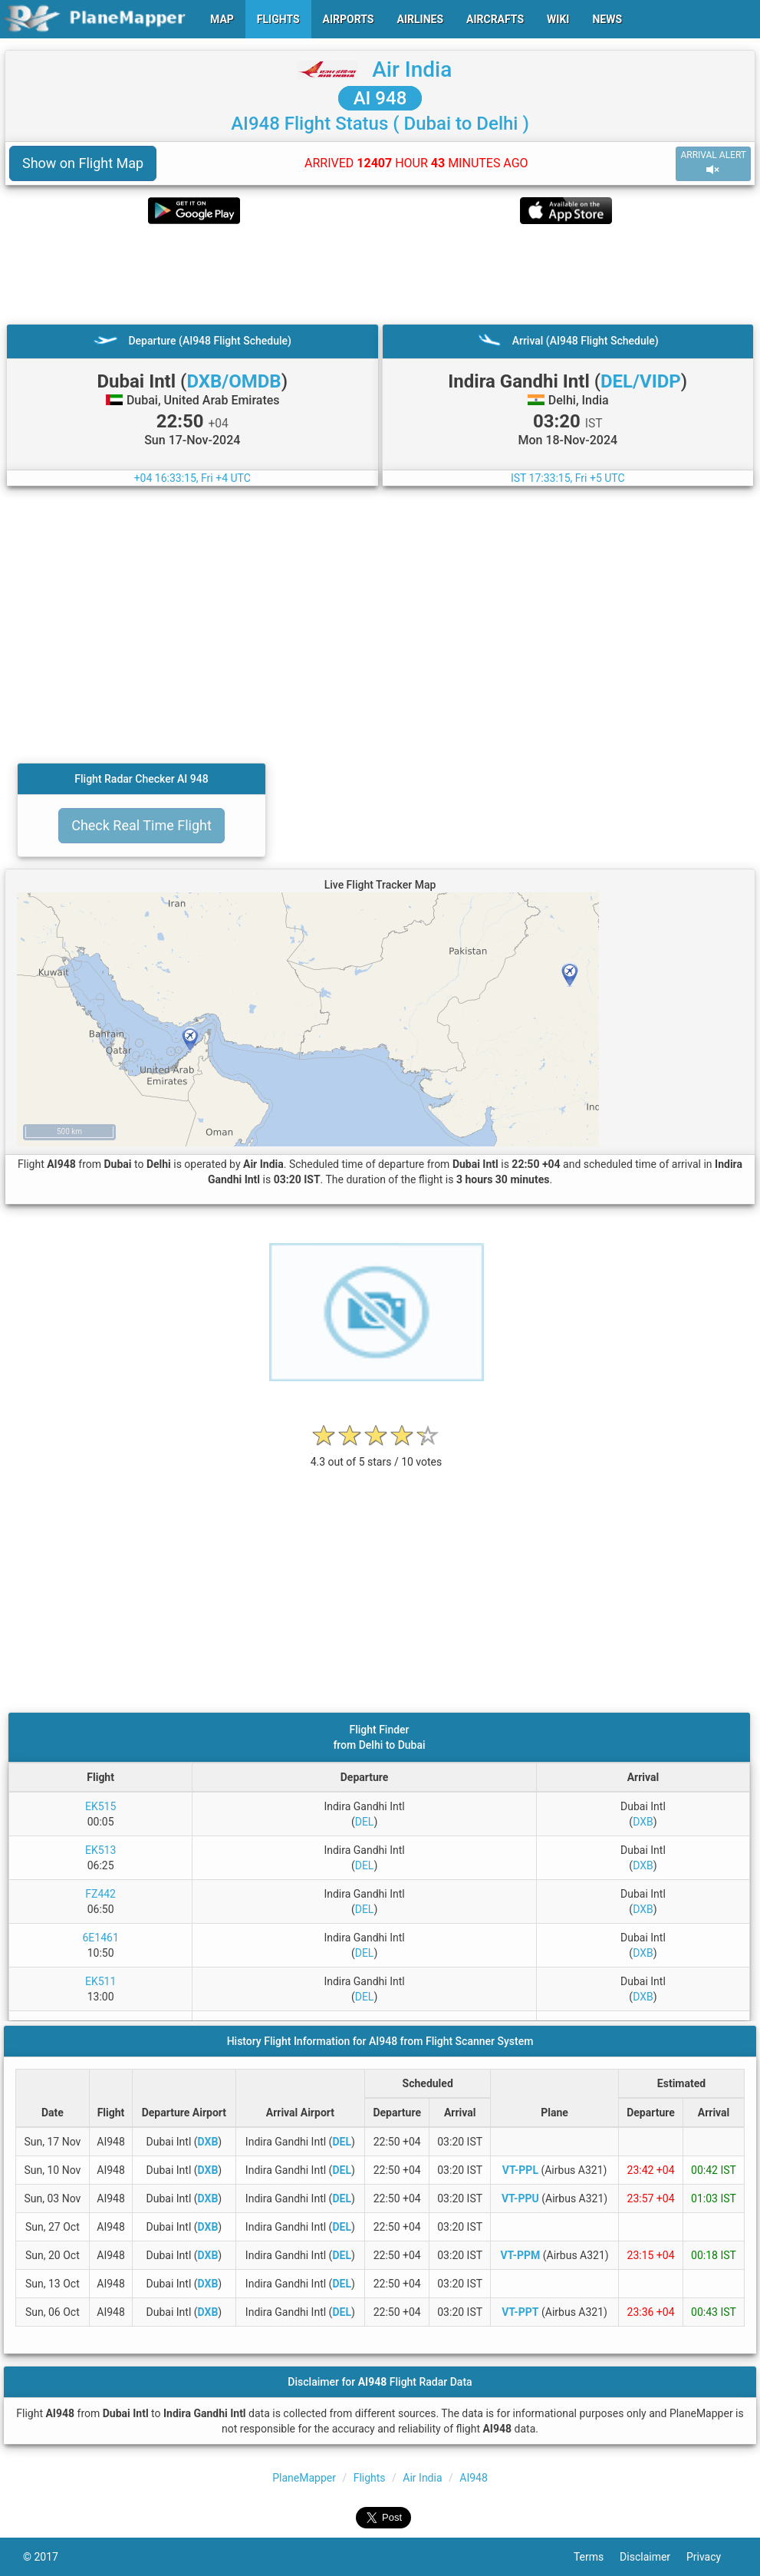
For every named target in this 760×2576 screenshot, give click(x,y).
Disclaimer (653, 2557)
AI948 (473, 2478)
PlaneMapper (304, 2478)
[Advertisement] (380, 273)
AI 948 (380, 98)
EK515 (100, 1806)
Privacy (711, 2557)
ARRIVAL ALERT (713, 163)
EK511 (100, 1981)
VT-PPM (520, 2255)
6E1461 (100, 1937)
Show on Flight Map (82, 163)
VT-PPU (520, 2198)
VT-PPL (520, 2170)
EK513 (100, 1850)
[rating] (376, 1453)
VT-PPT (520, 2312)
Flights (370, 2478)
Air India (412, 69)
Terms (597, 2557)
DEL (364, 1822)
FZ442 (100, 1894)
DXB (643, 1822)
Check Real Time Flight (141, 825)
